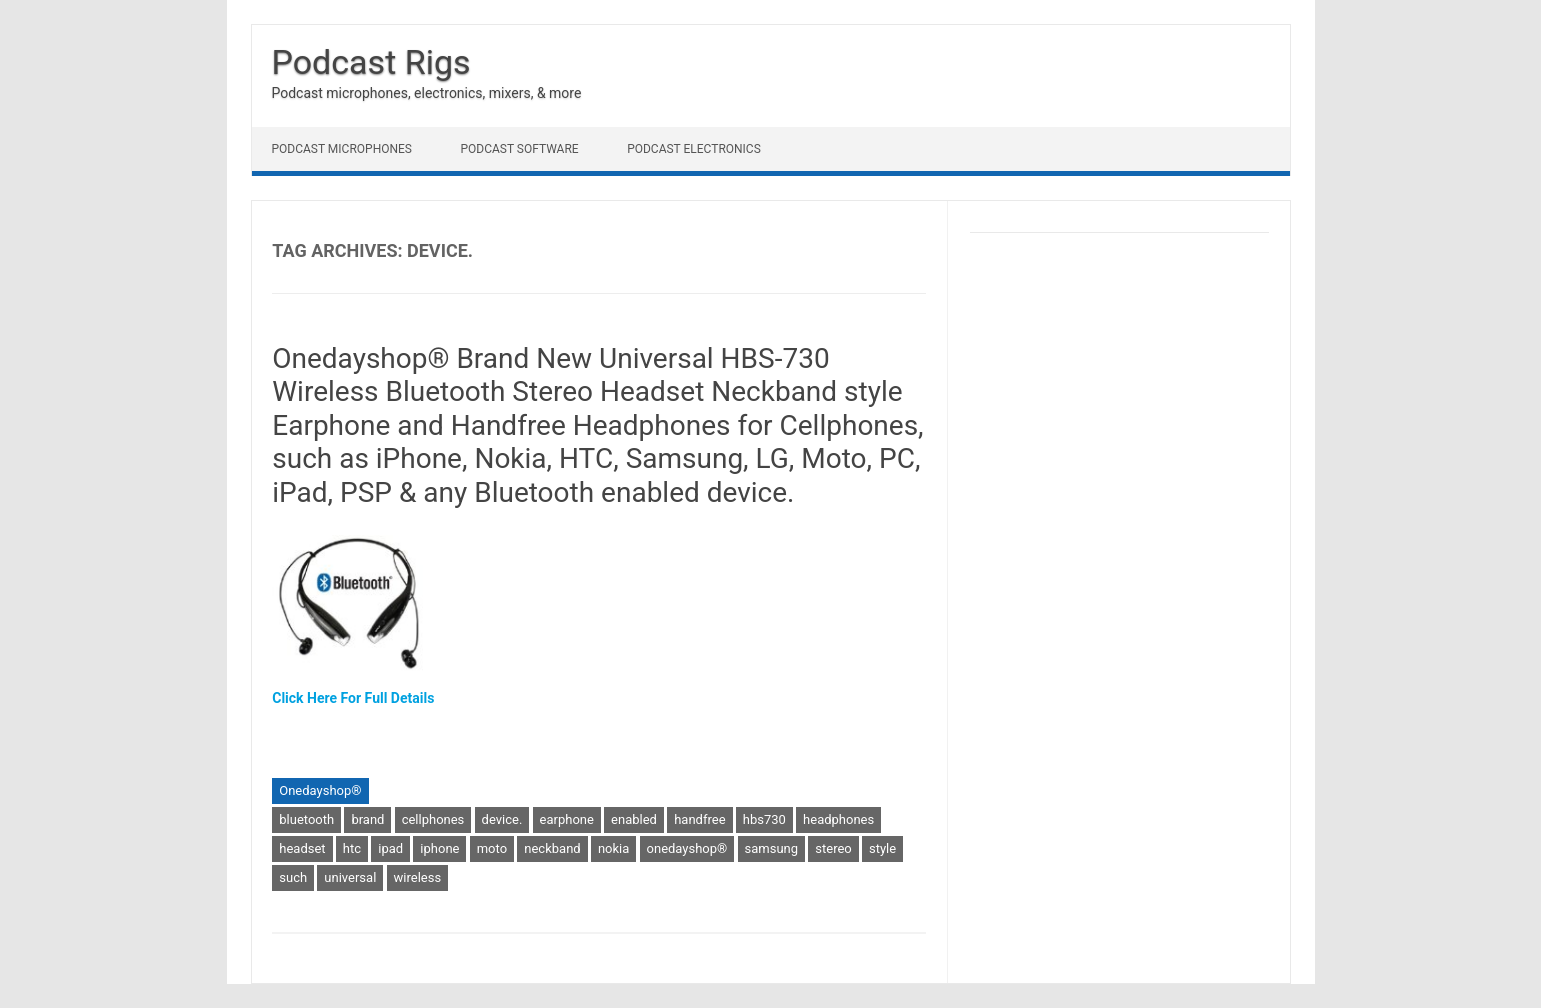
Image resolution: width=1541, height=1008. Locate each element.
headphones (838, 819)
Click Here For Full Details (353, 698)
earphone (567, 819)
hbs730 (764, 819)
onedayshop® (687, 848)
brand (367, 819)
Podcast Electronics (694, 149)
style (882, 848)
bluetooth (306, 819)
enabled (634, 819)
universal (350, 877)
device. (502, 819)
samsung (772, 848)
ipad (390, 848)
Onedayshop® (320, 790)
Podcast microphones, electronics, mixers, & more (427, 93)
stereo (833, 848)
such (293, 877)
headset (302, 848)
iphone (439, 848)
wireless (418, 877)
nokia (613, 848)
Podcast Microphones (342, 149)
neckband (552, 848)
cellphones (433, 819)
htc (352, 848)
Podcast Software (519, 149)
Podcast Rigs (371, 62)
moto (492, 848)
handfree (699, 819)
